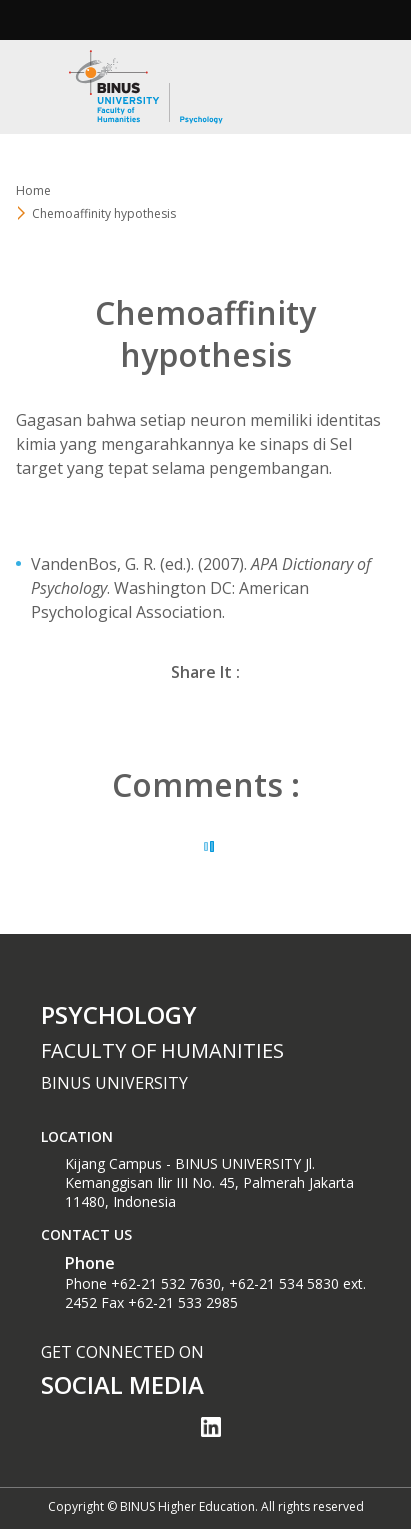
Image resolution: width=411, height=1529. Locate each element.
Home (33, 190)
